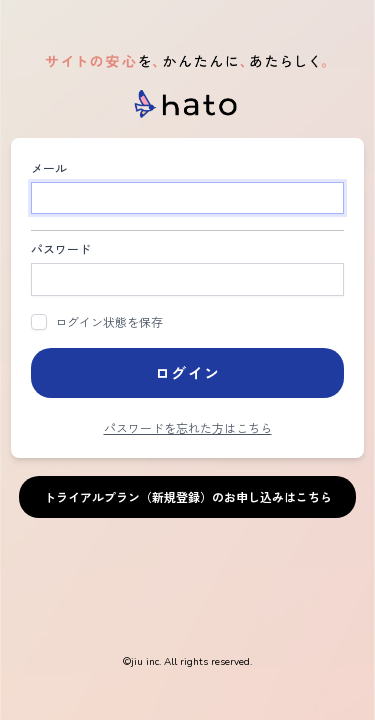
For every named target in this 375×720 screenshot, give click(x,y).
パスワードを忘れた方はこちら (188, 427)
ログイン (188, 372)
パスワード (61, 248)
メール (49, 167)
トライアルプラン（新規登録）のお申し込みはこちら (188, 496)
